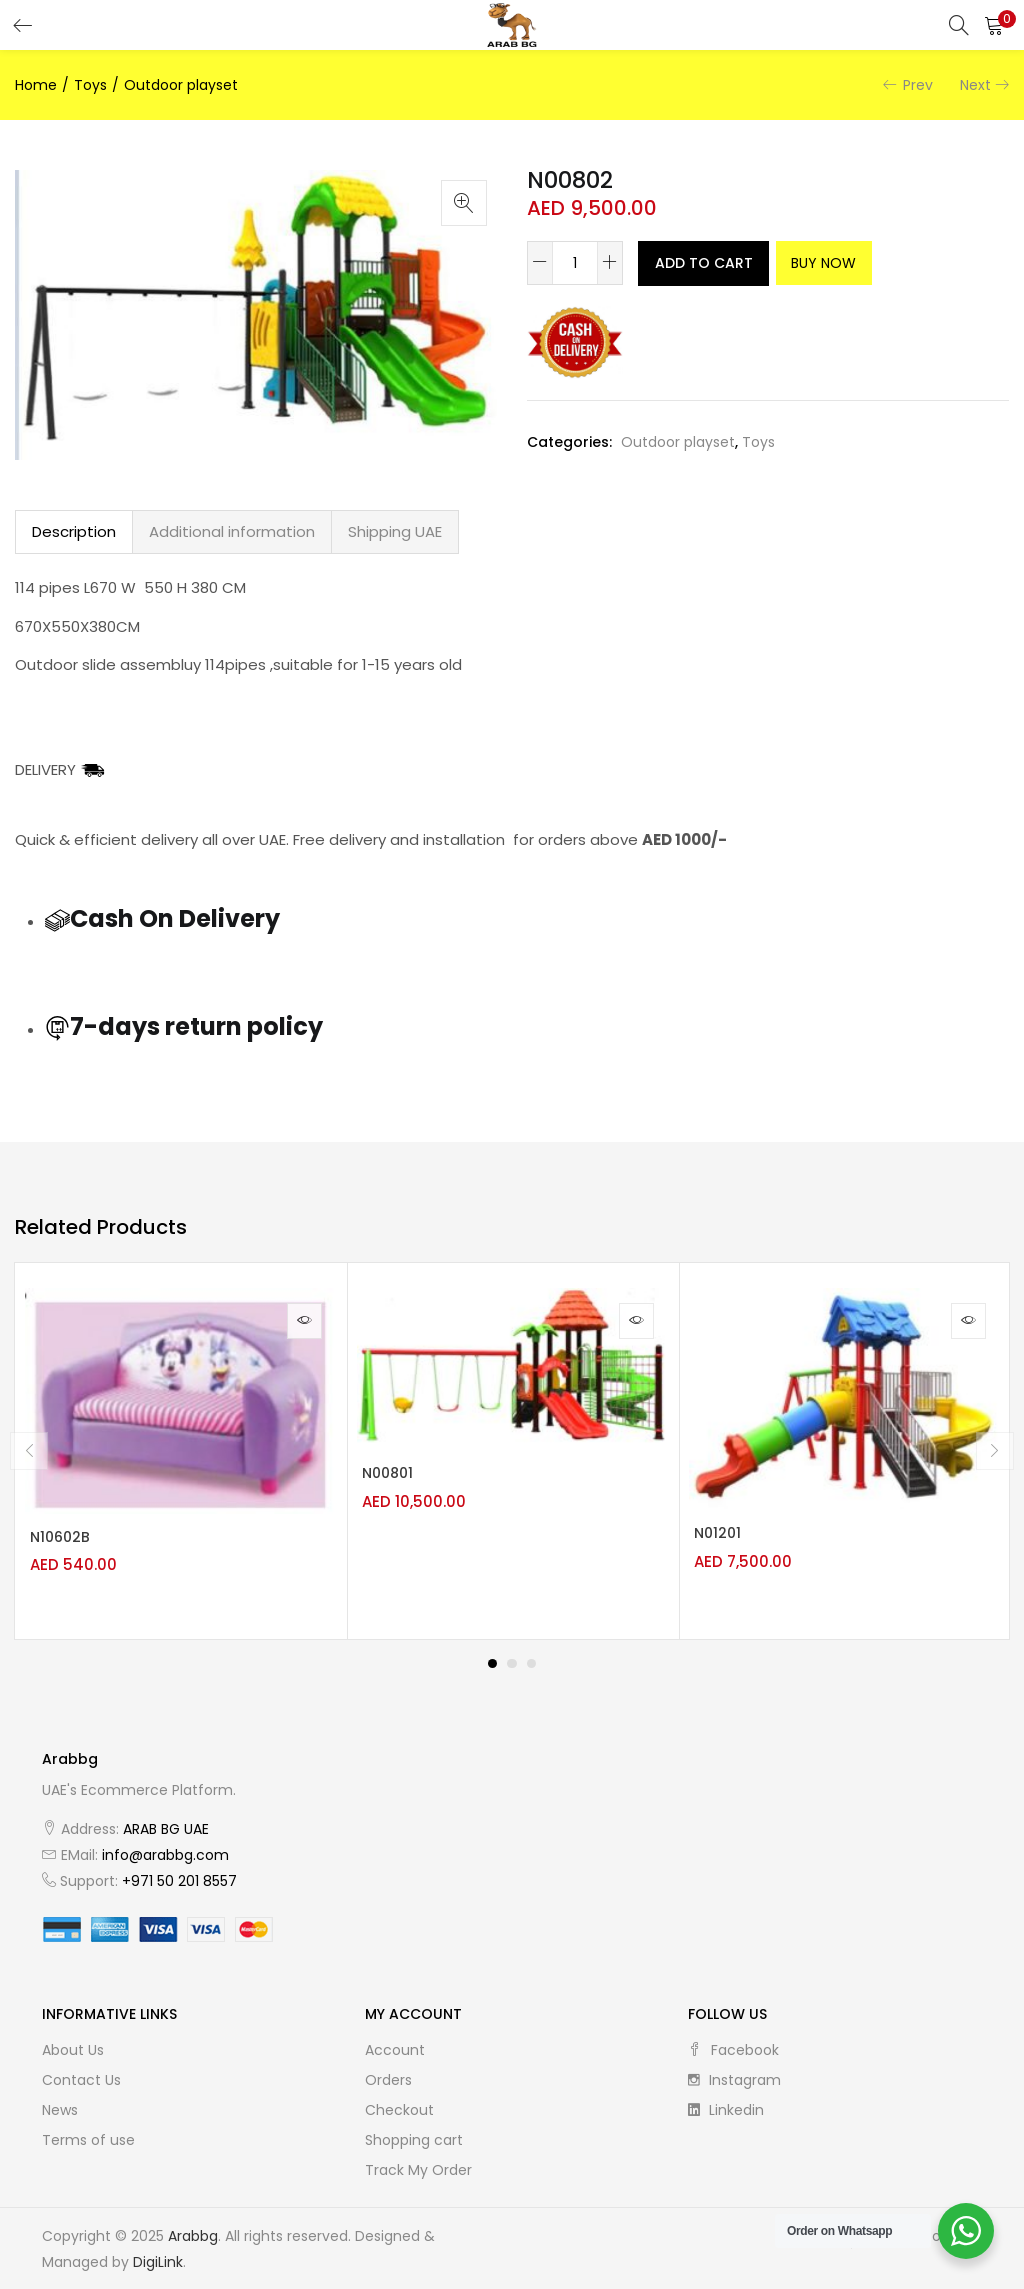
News (60, 2104)
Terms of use (88, 2134)
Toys (90, 85)
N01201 (727, 1538)
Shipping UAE (395, 531)
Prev (918, 85)
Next (975, 85)
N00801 (397, 1478)
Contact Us (81, 2074)
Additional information (232, 531)
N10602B (70, 1542)
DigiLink (158, 2256)
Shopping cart (414, 2134)
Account (395, 2044)
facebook (733, 2044)
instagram (734, 2074)
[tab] (74, 532)
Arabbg (193, 2230)
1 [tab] (492, 1658)
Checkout (399, 2104)
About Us (73, 2044)
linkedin (726, 2104)
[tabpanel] (181, 1448)
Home (36, 85)
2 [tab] (512, 1658)
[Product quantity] (575, 263)
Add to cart (716, 263)
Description (74, 531)
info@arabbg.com (165, 1849)
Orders (388, 2074)
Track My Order (418, 2164)
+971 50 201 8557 (179, 1875)
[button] (994, 25)
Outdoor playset (181, 85)
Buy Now (872, 263)
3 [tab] (532, 1658)
